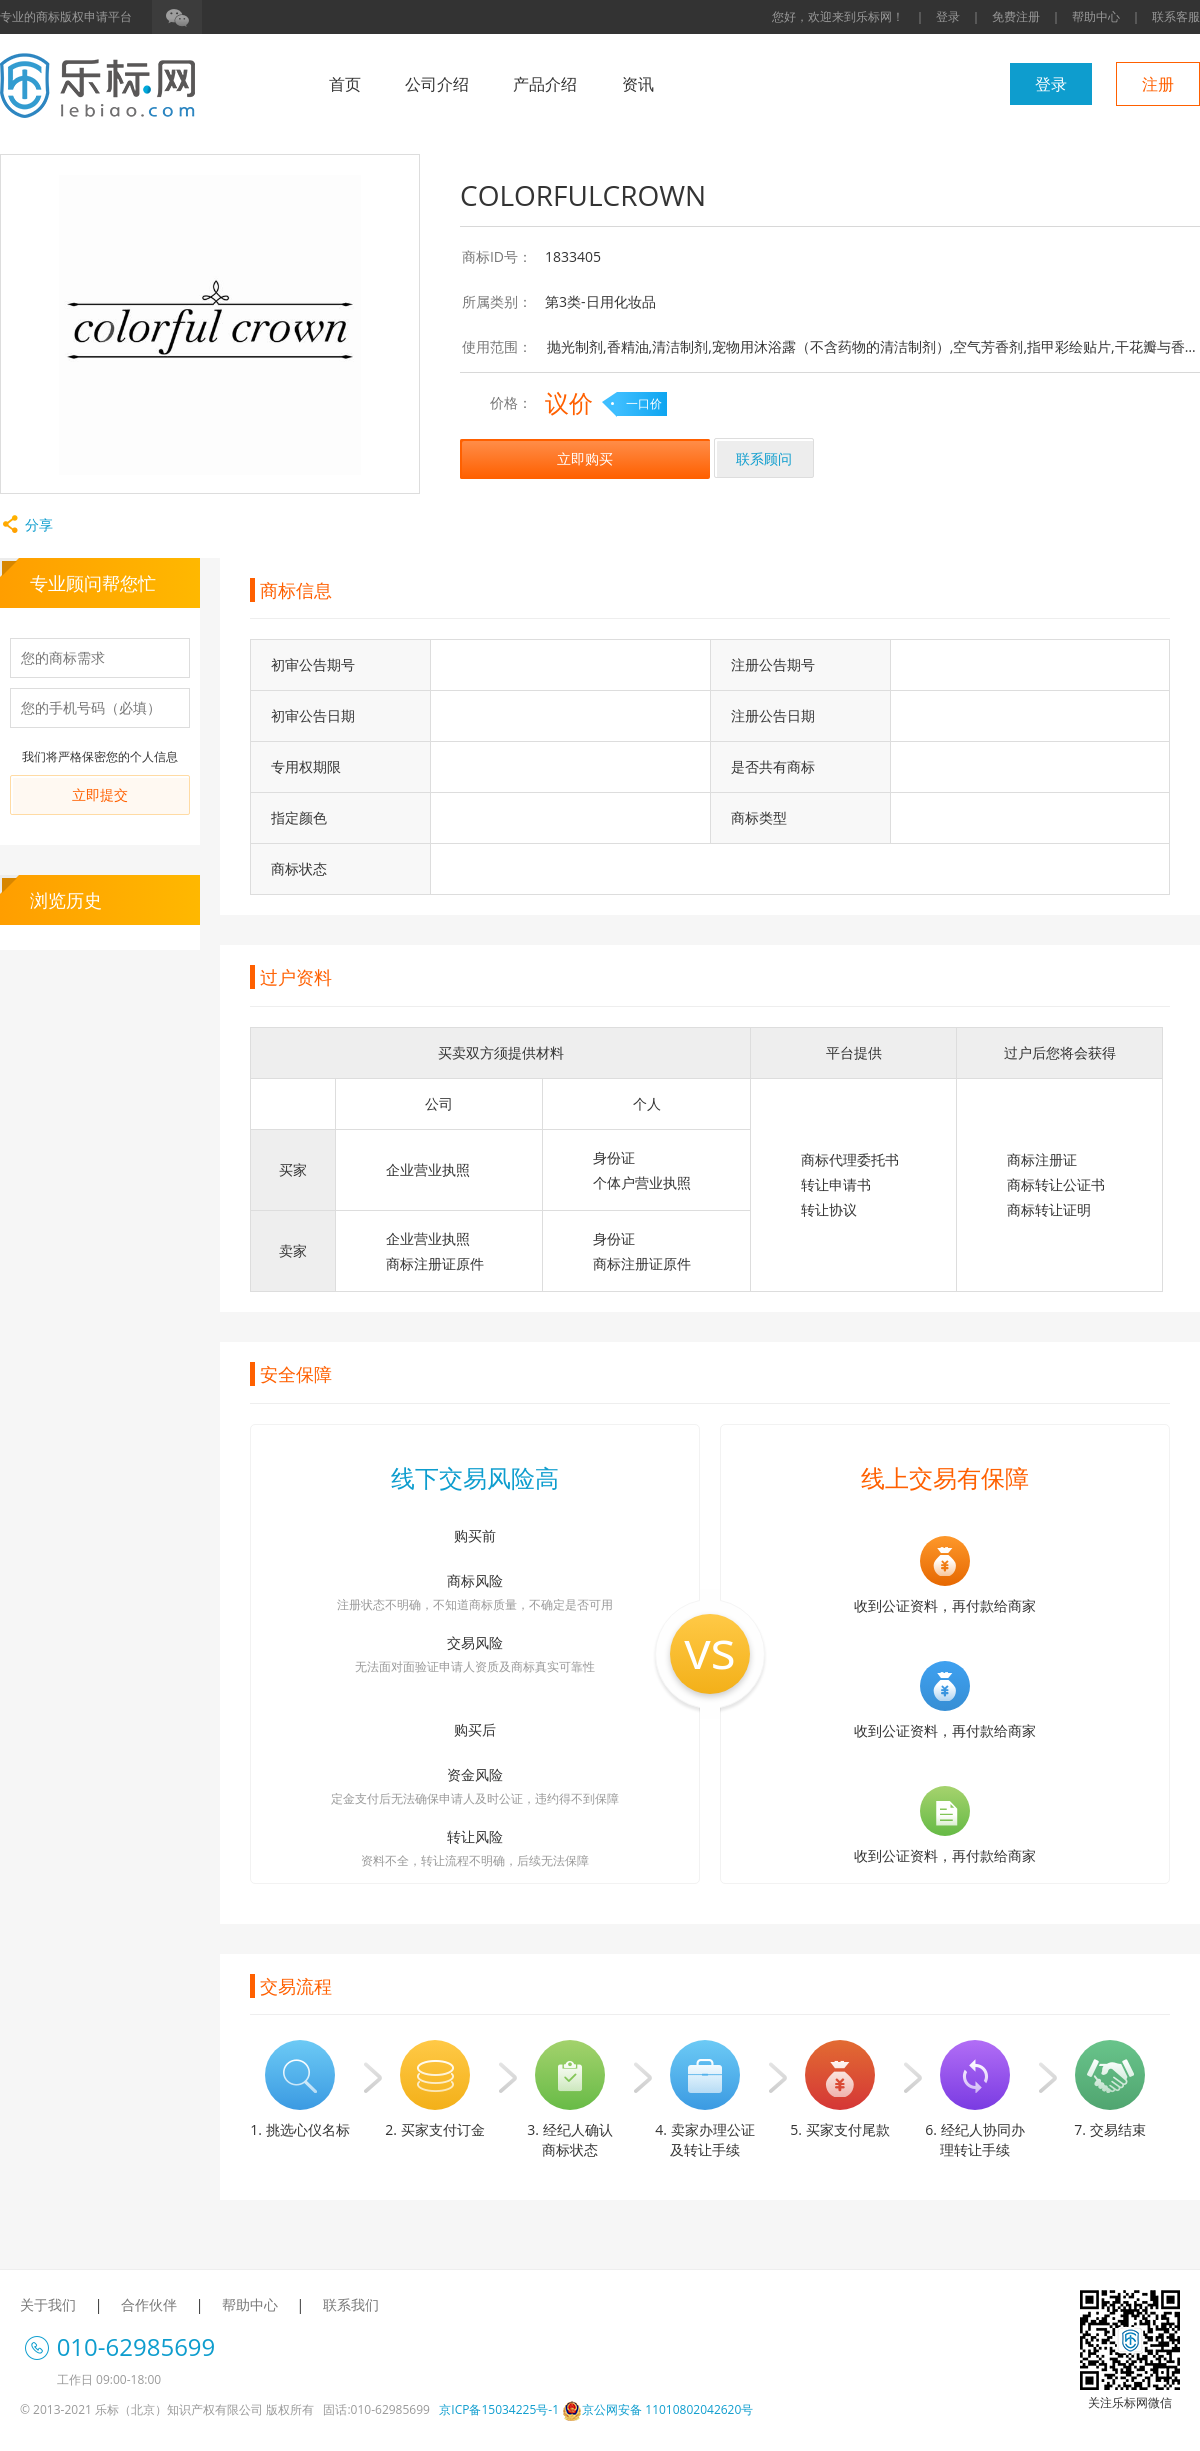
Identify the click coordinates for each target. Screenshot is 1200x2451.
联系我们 (351, 2304)
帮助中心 (1096, 16)
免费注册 (1016, 16)
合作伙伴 (149, 2304)
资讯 (638, 84)
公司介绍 (437, 84)
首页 (345, 84)
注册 (1158, 84)
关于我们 (48, 2304)
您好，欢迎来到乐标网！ (838, 16)
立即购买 (585, 458)
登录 (948, 16)
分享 (26, 524)
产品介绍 (545, 84)
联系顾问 (764, 458)
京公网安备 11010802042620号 (657, 2409)
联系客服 (1176, 16)
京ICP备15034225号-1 (499, 2409)
